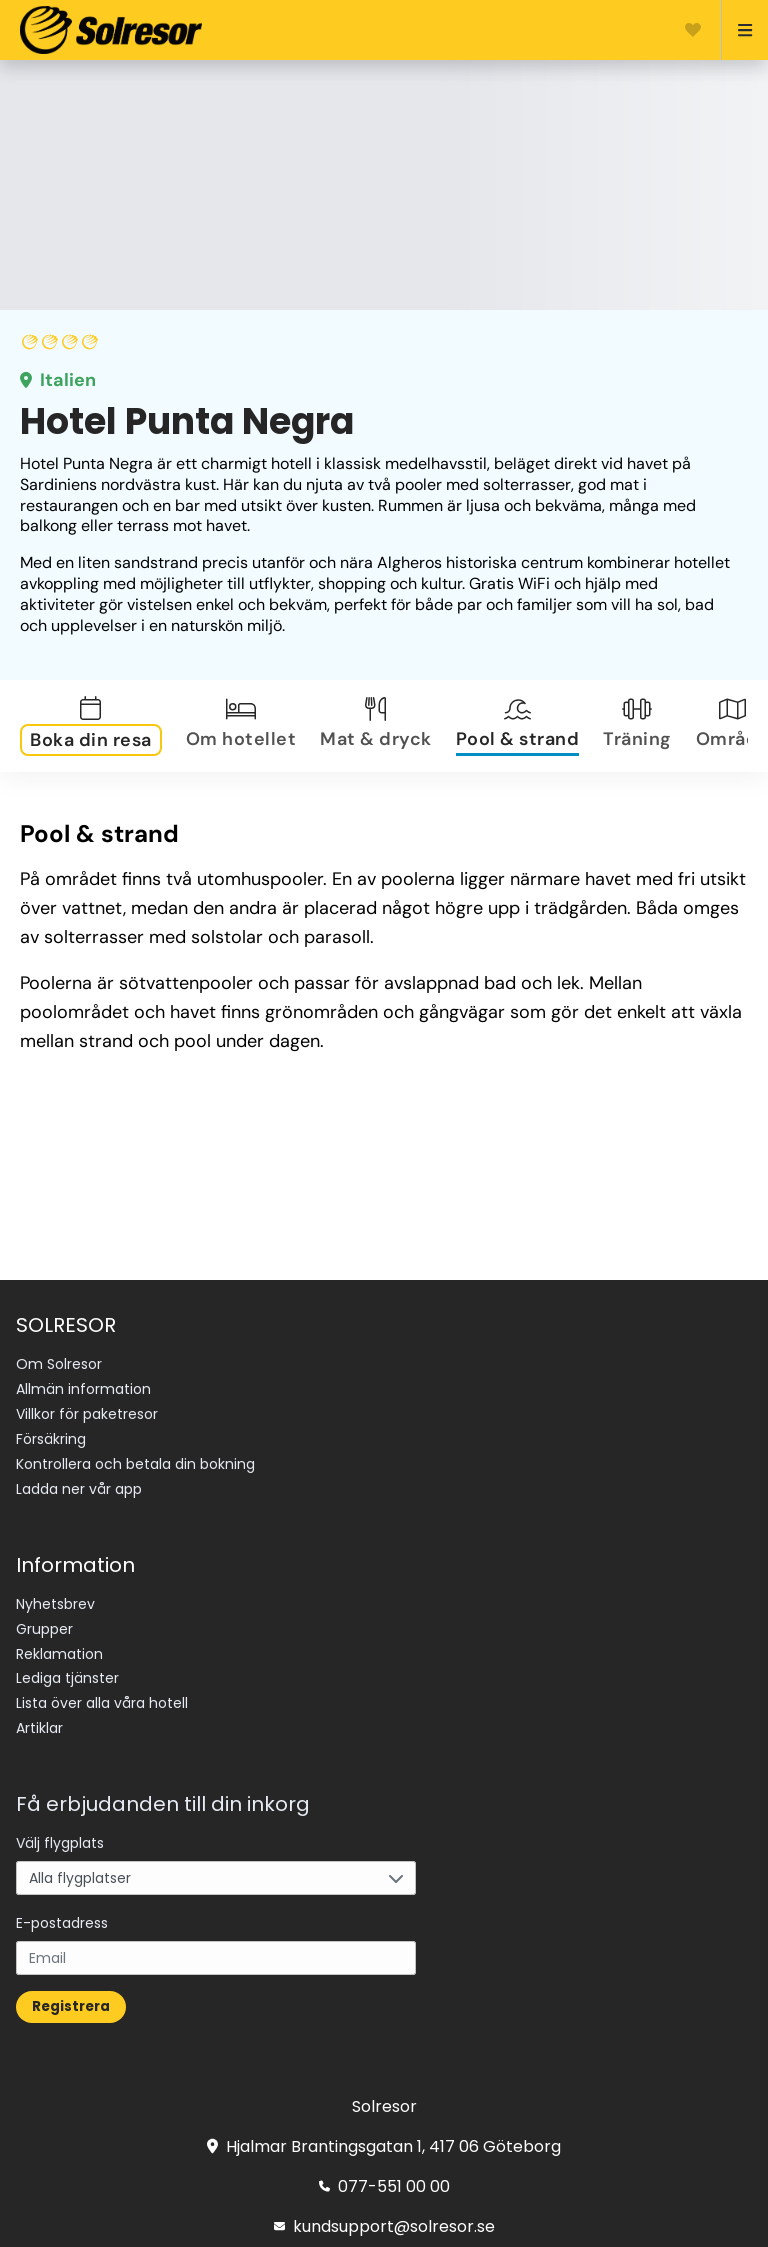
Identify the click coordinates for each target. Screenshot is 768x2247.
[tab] (95, 726)
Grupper (44, 1629)
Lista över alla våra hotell (102, 1703)
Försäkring (51, 1439)
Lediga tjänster (67, 1678)
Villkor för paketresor (87, 1414)
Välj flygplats (60, 1843)
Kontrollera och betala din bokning (135, 1464)
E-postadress (62, 1923)
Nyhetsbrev (55, 1604)
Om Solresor (59, 1364)
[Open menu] (736, 30)
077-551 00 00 (384, 2186)
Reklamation (59, 1654)
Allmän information (83, 1389)
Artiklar (39, 1728)
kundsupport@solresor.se (384, 2226)
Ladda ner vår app (79, 1489)
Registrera (71, 2006)
